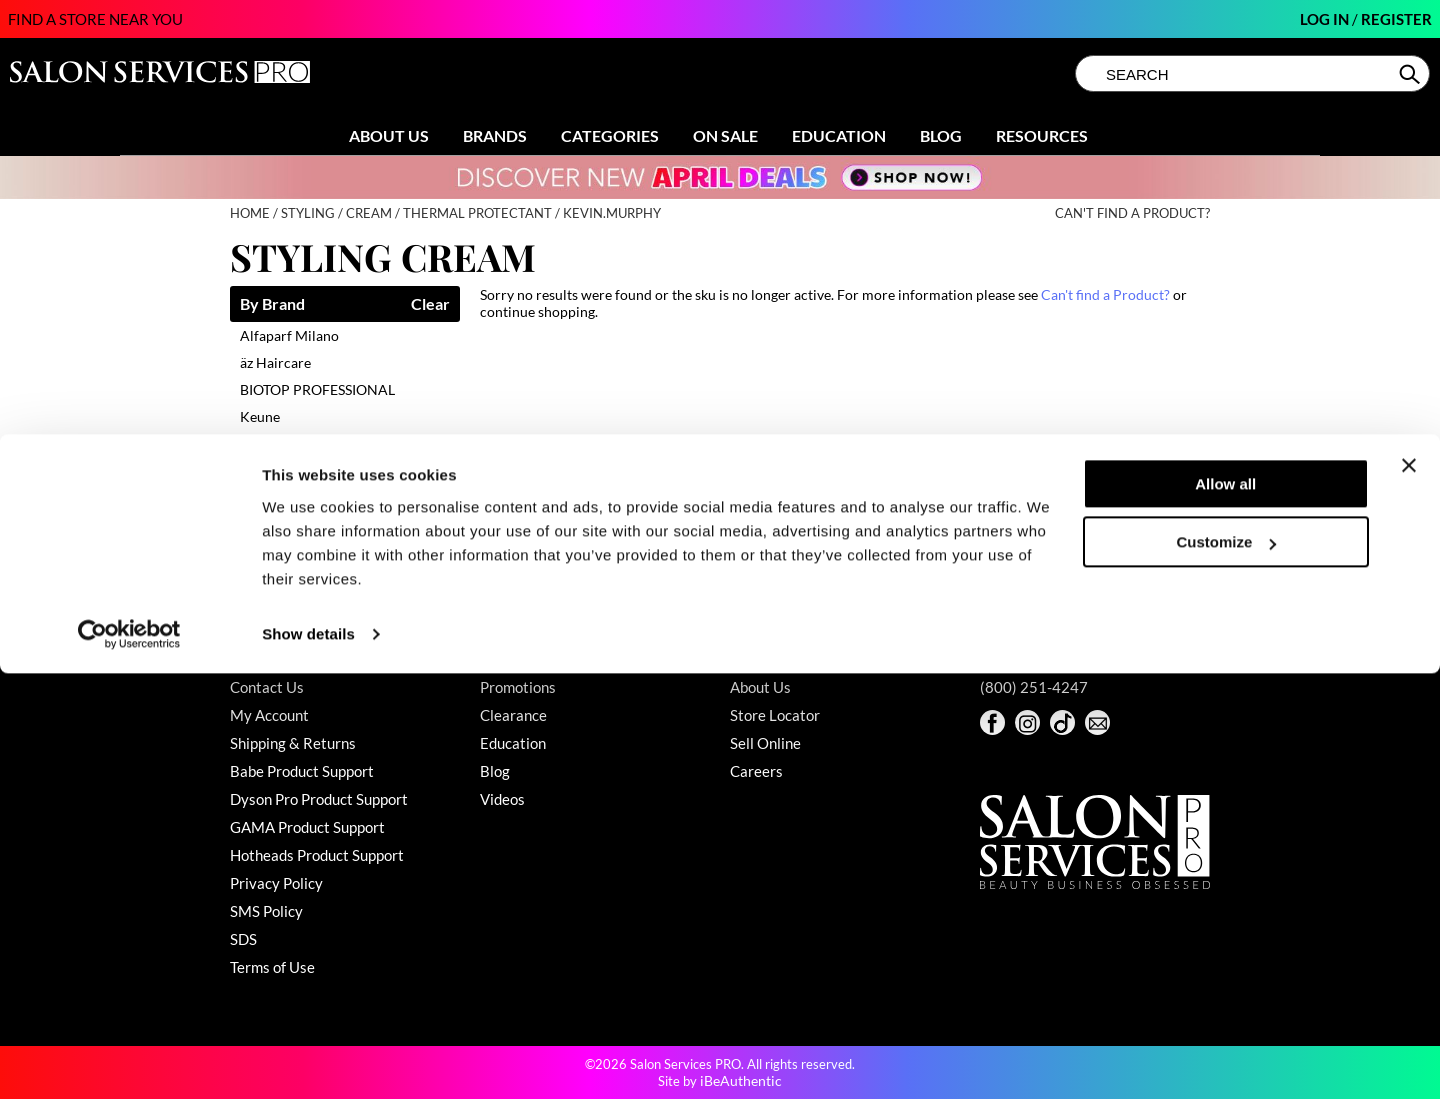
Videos (502, 799)
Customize (1227, 967)
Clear (430, 304)
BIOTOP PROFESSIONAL (317, 389)
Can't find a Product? (1132, 213)
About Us (389, 135)
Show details (308, 1059)
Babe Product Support (302, 771)
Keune (260, 416)
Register (1396, 19)
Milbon (262, 497)
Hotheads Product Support (317, 855)
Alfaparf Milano (289, 335)
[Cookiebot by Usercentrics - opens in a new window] (129, 1060)
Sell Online (765, 743)
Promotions (518, 687)
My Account (269, 715)
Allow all (1225, 909)
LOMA (260, 470)
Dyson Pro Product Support (319, 799)
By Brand (272, 304)
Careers (756, 771)
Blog (941, 135)
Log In (1326, 19)
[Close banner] (1409, 891)
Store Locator (775, 715)
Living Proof (278, 443)
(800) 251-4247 (1034, 687)
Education (839, 135)
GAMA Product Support (307, 827)
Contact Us (267, 687)
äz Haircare (275, 362)
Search (1411, 74)
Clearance (513, 715)
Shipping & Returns (293, 743)
